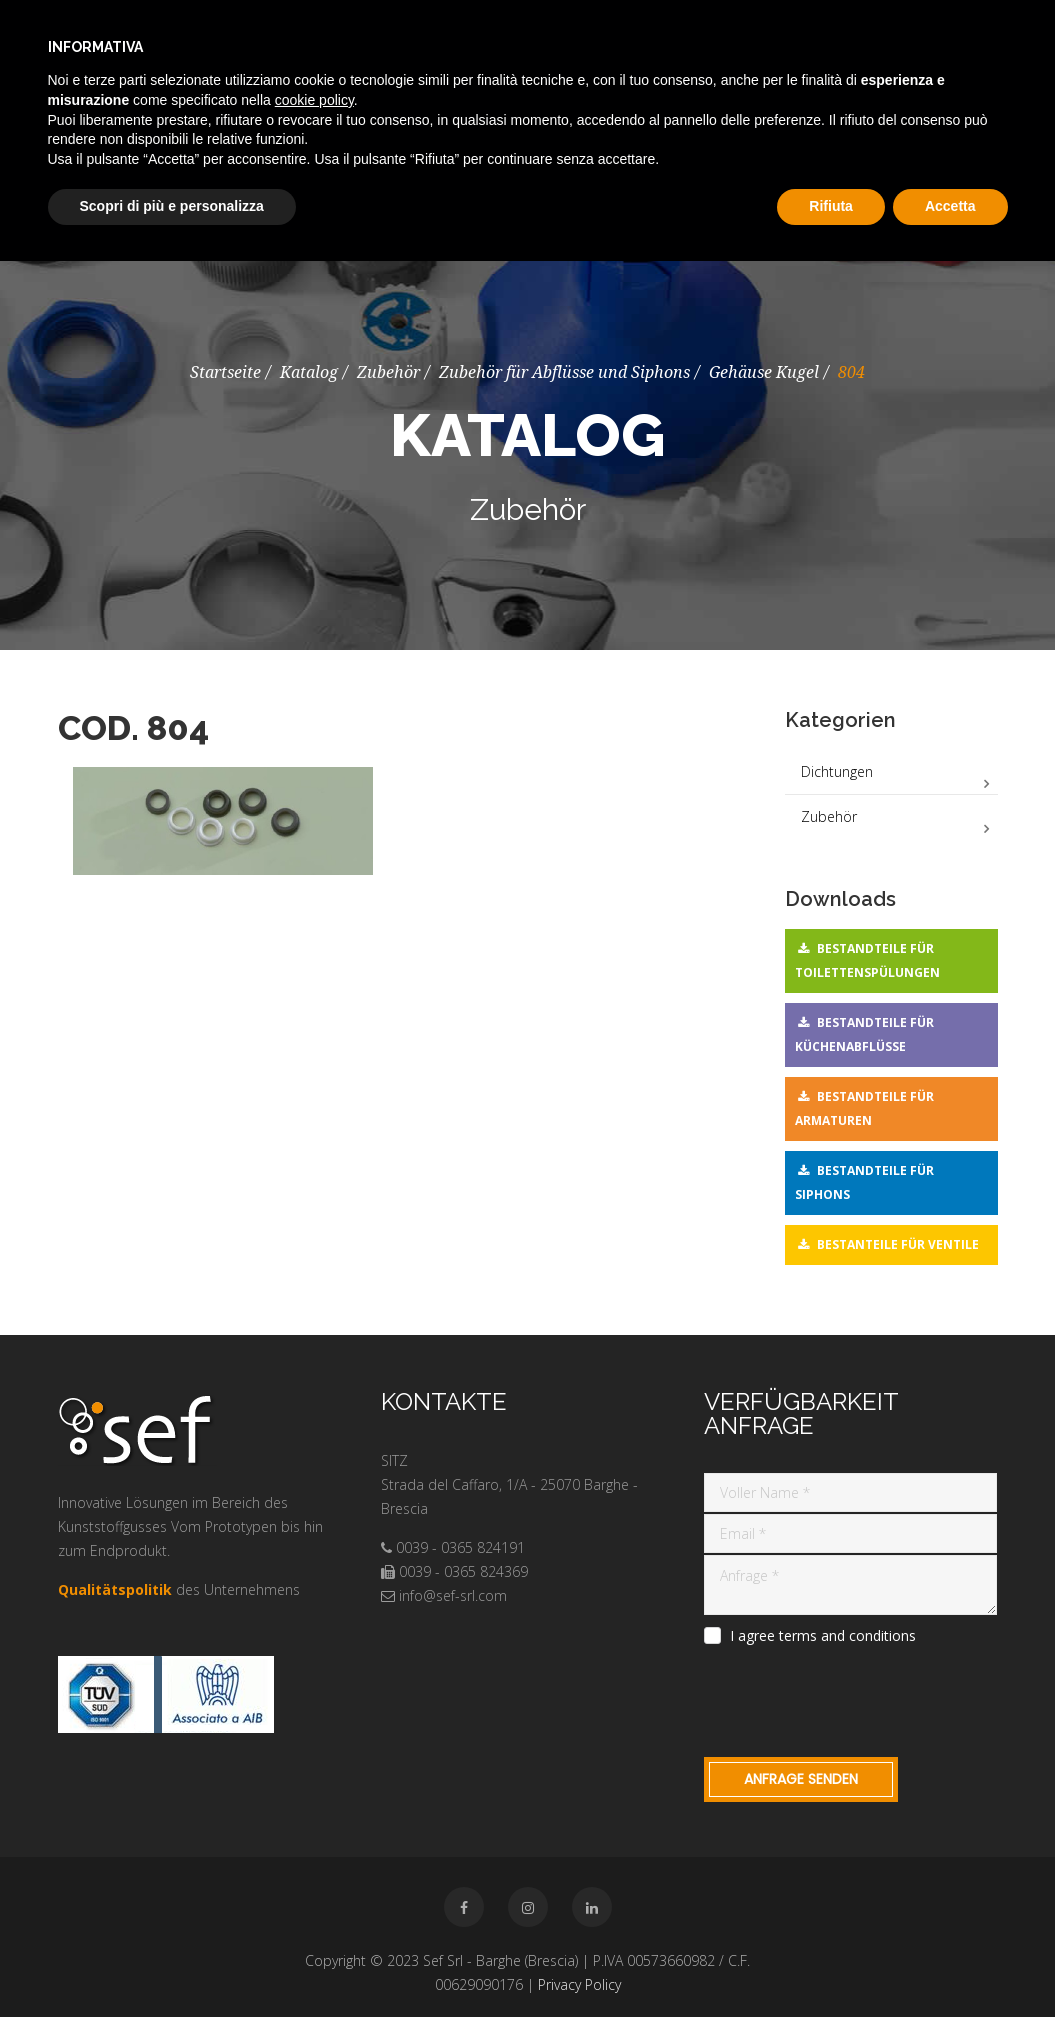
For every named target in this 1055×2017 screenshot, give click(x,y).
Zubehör (388, 372)
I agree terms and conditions (823, 1636)
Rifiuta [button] (831, 206)
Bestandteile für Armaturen (864, 1108)
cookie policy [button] (314, 100)
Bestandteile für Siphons (864, 1182)
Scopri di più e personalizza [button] (172, 206)
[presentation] (856, 1698)
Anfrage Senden (801, 1779)
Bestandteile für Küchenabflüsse (864, 1034)
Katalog (309, 372)
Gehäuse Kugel (764, 372)
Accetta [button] (950, 206)
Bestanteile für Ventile (898, 1244)
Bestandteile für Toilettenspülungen (867, 960)
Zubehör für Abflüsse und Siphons (564, 372)
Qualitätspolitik (115, 1589)
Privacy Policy (579, 1984)
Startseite (225, 372)
